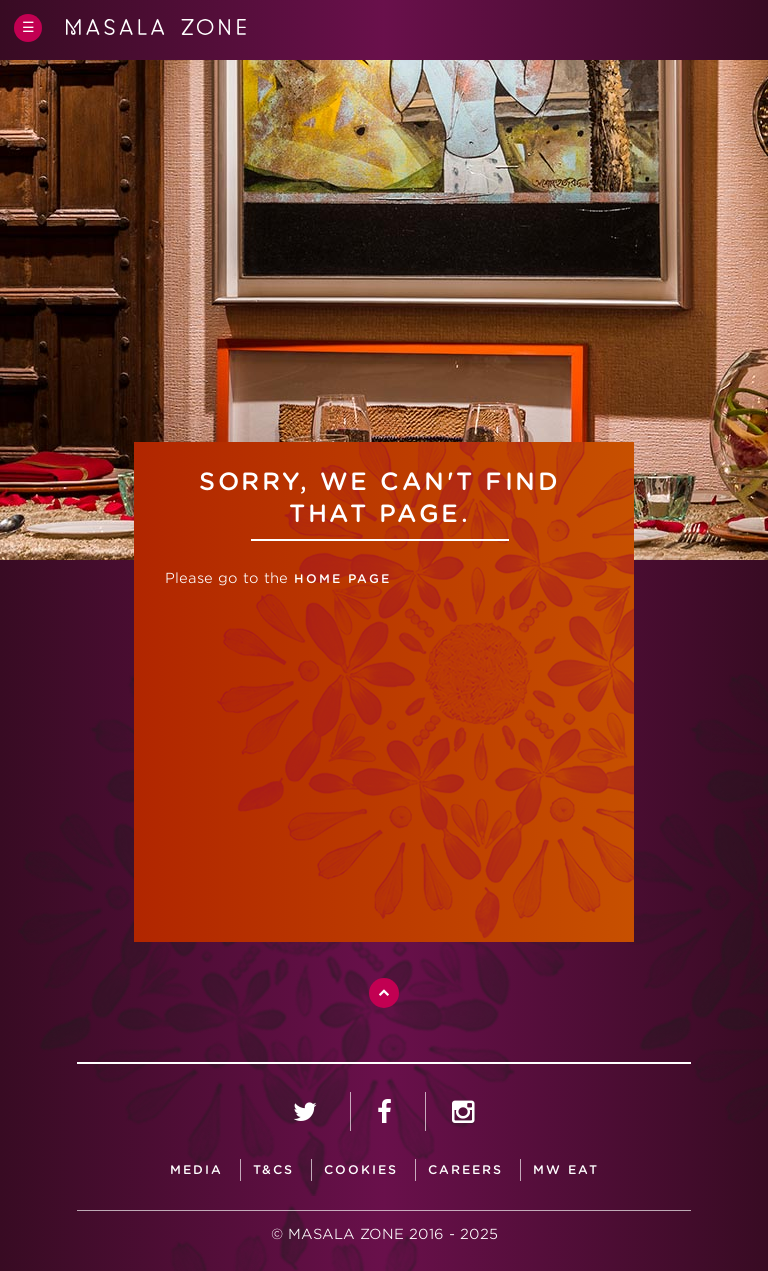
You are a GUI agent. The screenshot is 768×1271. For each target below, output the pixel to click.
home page (339, 578)
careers (465, 1169)
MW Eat (566, 1169)
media (196, 1169)
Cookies (361, 1169)
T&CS (273, 1169)
